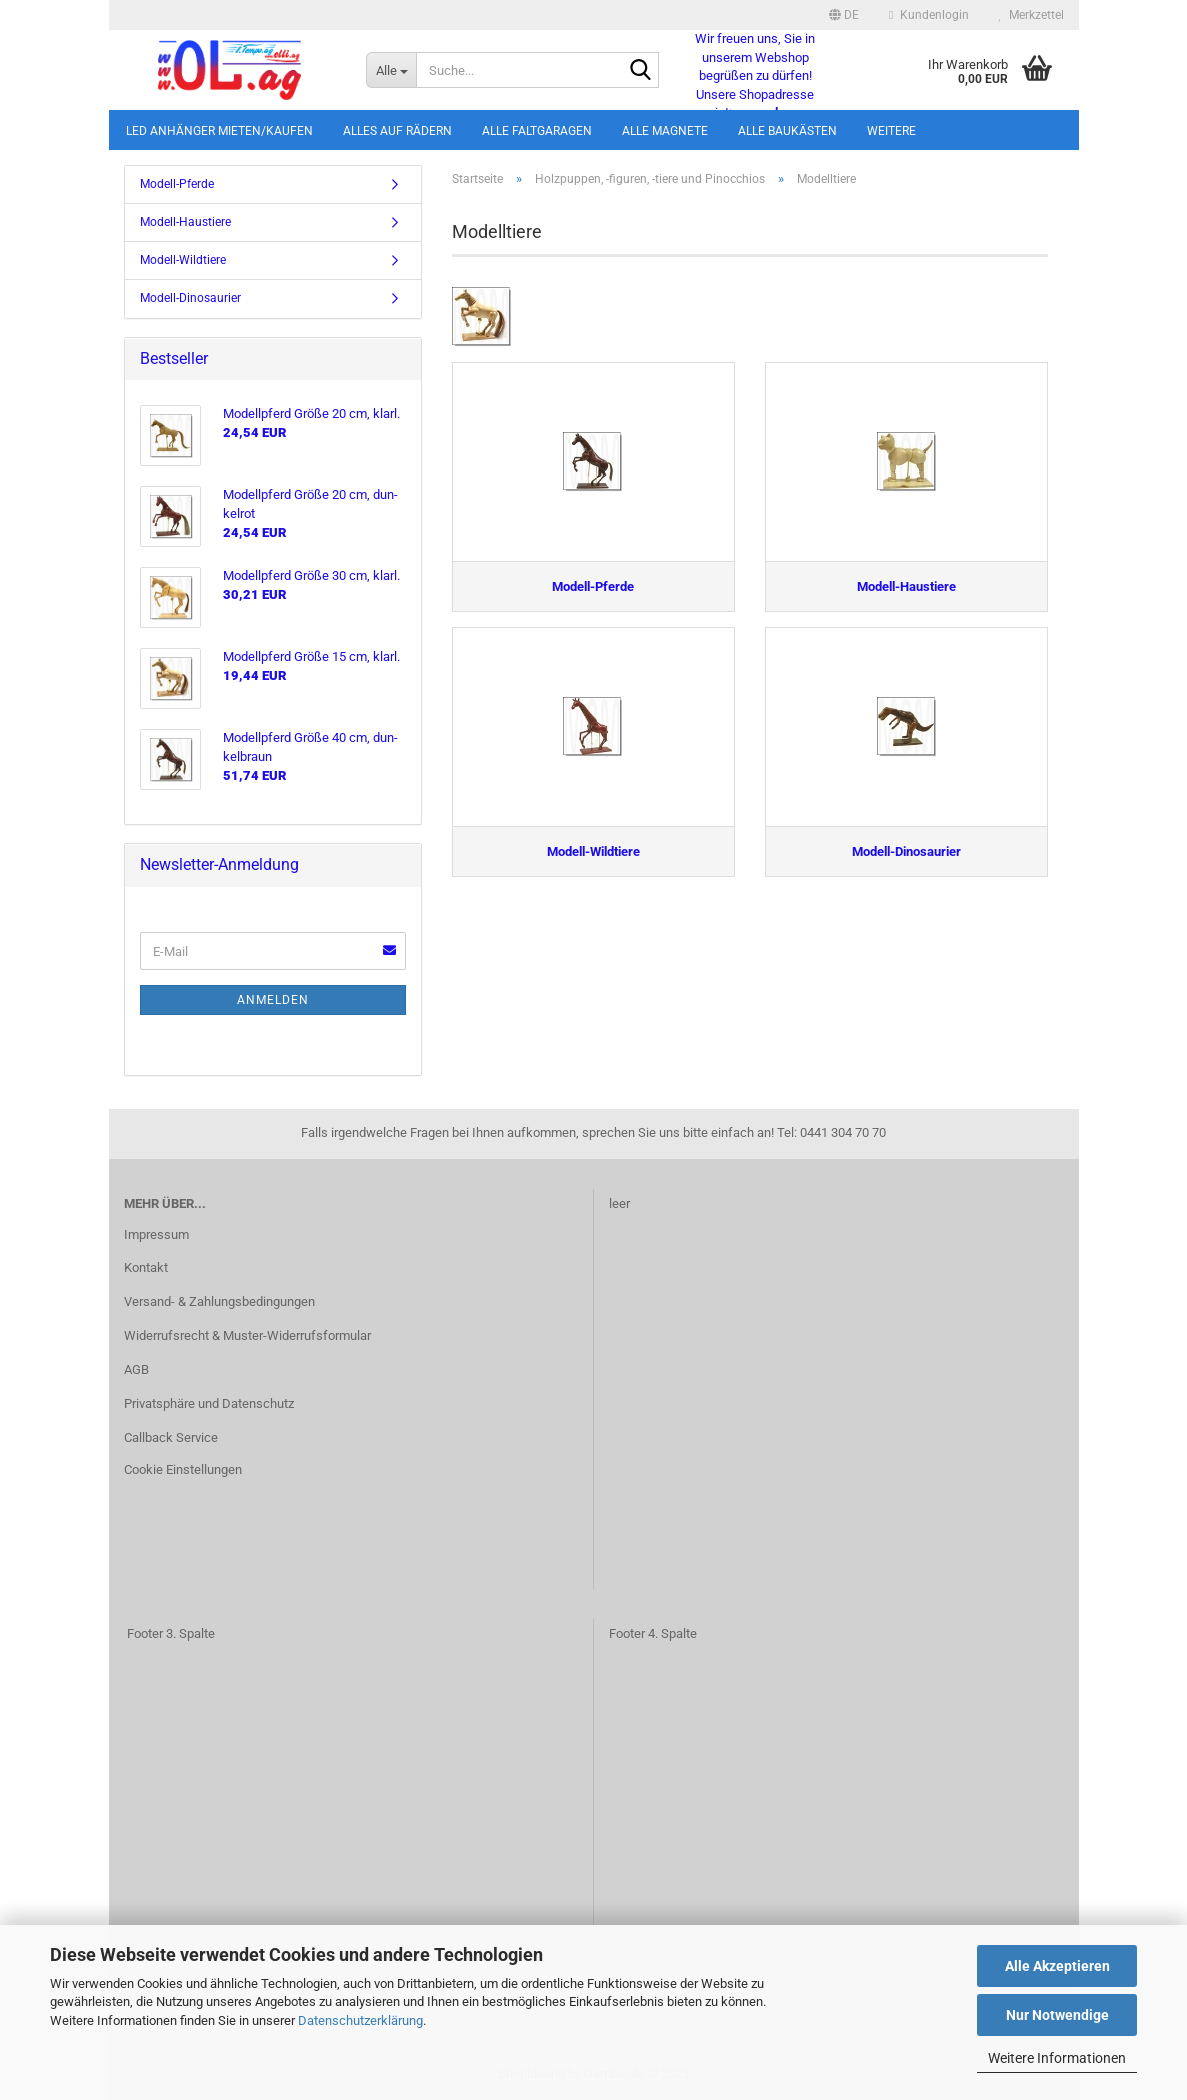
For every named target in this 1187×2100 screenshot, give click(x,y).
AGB (136, 1369)
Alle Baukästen (787, 131)
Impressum (156, 1234)
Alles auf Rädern (397, 131)
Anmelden (273, 1000)
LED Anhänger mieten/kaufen (219, 131)
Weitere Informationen (1057, 2058)
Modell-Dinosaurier (190, 298)
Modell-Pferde (177, 184)
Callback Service (171, 1437)
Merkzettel (1031, 15)
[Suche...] (391, 70)
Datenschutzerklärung (360, 2020)
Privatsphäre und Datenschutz (209, 1403)
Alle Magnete (665, 131)
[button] (844, 15)
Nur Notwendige (1057, 2015)
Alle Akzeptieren (1057, 1966)
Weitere (891, 131)
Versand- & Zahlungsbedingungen (219, 1301)
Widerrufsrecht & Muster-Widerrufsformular (247, 1335)
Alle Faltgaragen (537, 131)
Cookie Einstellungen (183, 1469)
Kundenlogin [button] (928, 15)
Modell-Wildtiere (183, 260)
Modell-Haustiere (185, 222)
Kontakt (146, 1267)
